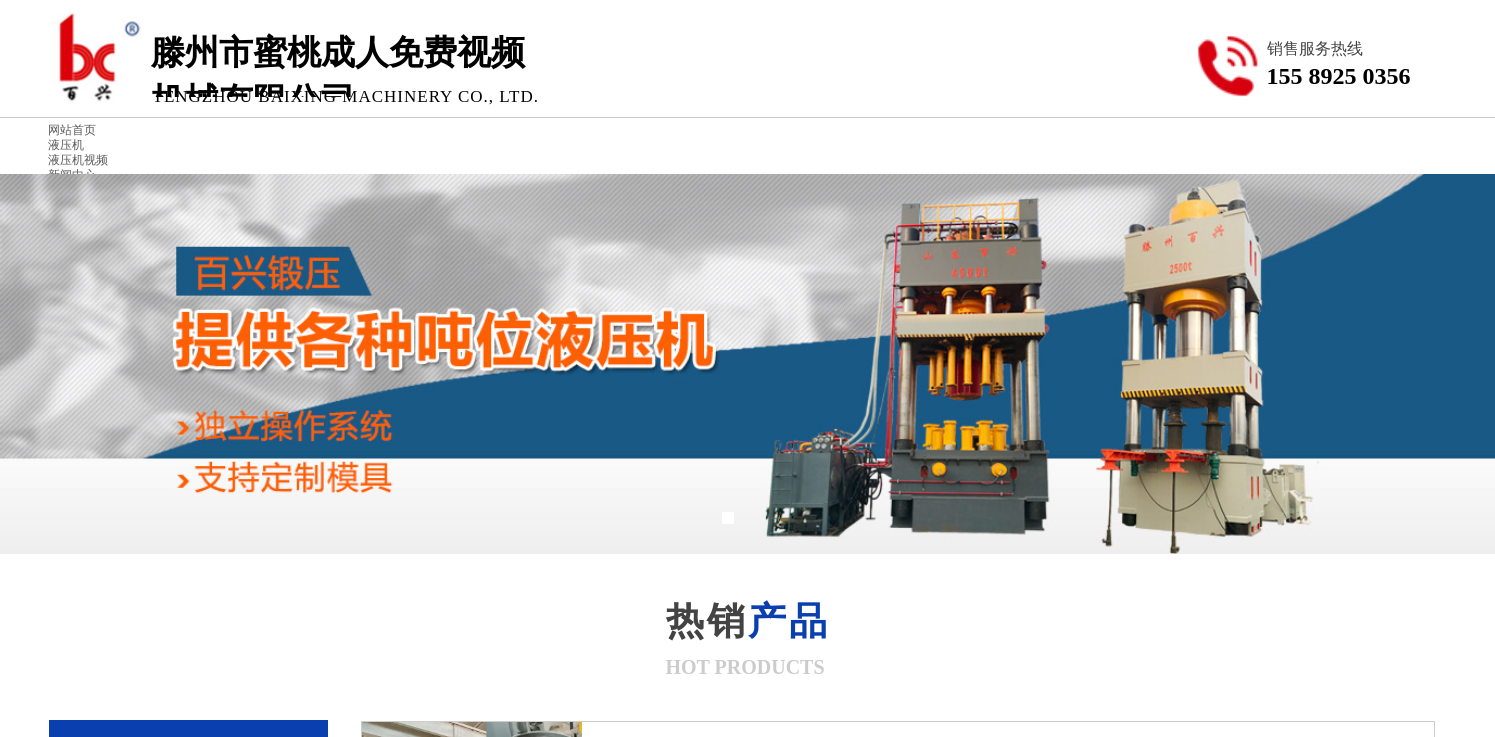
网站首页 (72, 130)
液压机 (66, 145)
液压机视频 (78, 160)
